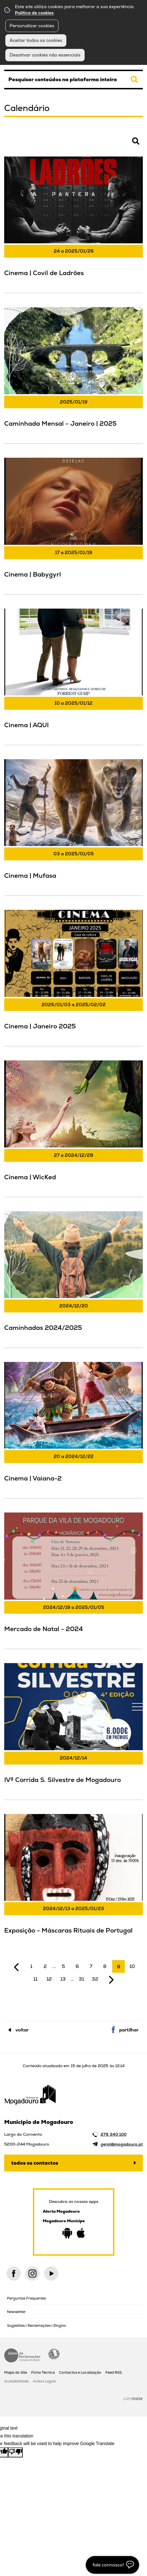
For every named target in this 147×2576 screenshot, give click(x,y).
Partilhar (129, 2030)
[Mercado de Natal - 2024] (73, 1580)
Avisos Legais (44, 2381)
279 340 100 (113, 2134)
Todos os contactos (34, 2163)
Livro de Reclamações (22, 2355)
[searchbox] (73, 79)
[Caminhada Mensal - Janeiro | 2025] (73, 374)
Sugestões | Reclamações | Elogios (36, 2325)
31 (81, 1979)
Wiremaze (133, 2398)
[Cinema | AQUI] (73, 676)
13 (63, 1979)
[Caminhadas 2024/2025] (73, 1278)
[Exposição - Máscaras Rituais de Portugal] (73, 1881)
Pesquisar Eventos (22, 144)
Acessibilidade (54, 2354)
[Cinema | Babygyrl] (73, 525)
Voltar (22, 2030)
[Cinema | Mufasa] (73, 826)
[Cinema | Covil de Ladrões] (73, 224)
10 (132, 1966)
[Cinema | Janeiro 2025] (73, 977)
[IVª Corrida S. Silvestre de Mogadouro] (73, 1730)
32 (95, 1979)
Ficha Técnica (43, 2372)
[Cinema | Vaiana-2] (73, 1429)
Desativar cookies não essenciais (45, 55)
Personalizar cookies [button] (32, 26)
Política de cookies (34, 13)
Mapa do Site (15, 2372)
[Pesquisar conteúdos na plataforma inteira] (134, 79)
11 (35, 1979)
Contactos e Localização (80, 2372)
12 (49, 1979)
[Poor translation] (15, 2452)
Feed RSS (113, 2372)
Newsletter (16, 2311)
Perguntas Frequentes (26, 2298)
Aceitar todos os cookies (36, 40)
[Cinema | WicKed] (73, 1127)
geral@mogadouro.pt (122, 2144)
